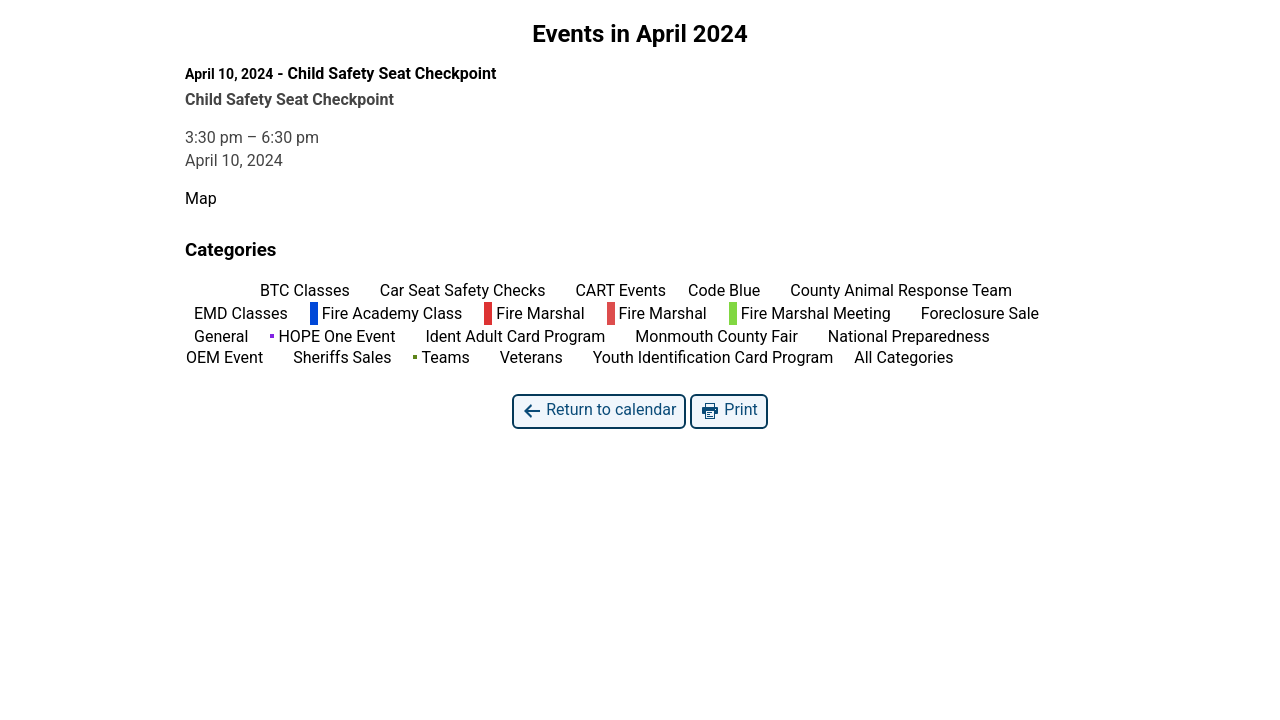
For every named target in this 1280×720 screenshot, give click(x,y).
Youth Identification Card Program (709, 357)
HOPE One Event (332, 336)
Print (728, 410)
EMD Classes (237, 313)
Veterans (527, 357)
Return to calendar (599, 410)
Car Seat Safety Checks (459, 290)
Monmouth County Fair (712, 336)
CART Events (616, 290)
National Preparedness (905, 336)
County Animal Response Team (897, 290)
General (217, 336)
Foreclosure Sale (976, 313)
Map (201, 198)
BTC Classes (301, 290)
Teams (441, 357)
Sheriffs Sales (338, 357)
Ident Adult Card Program (511, 336)
